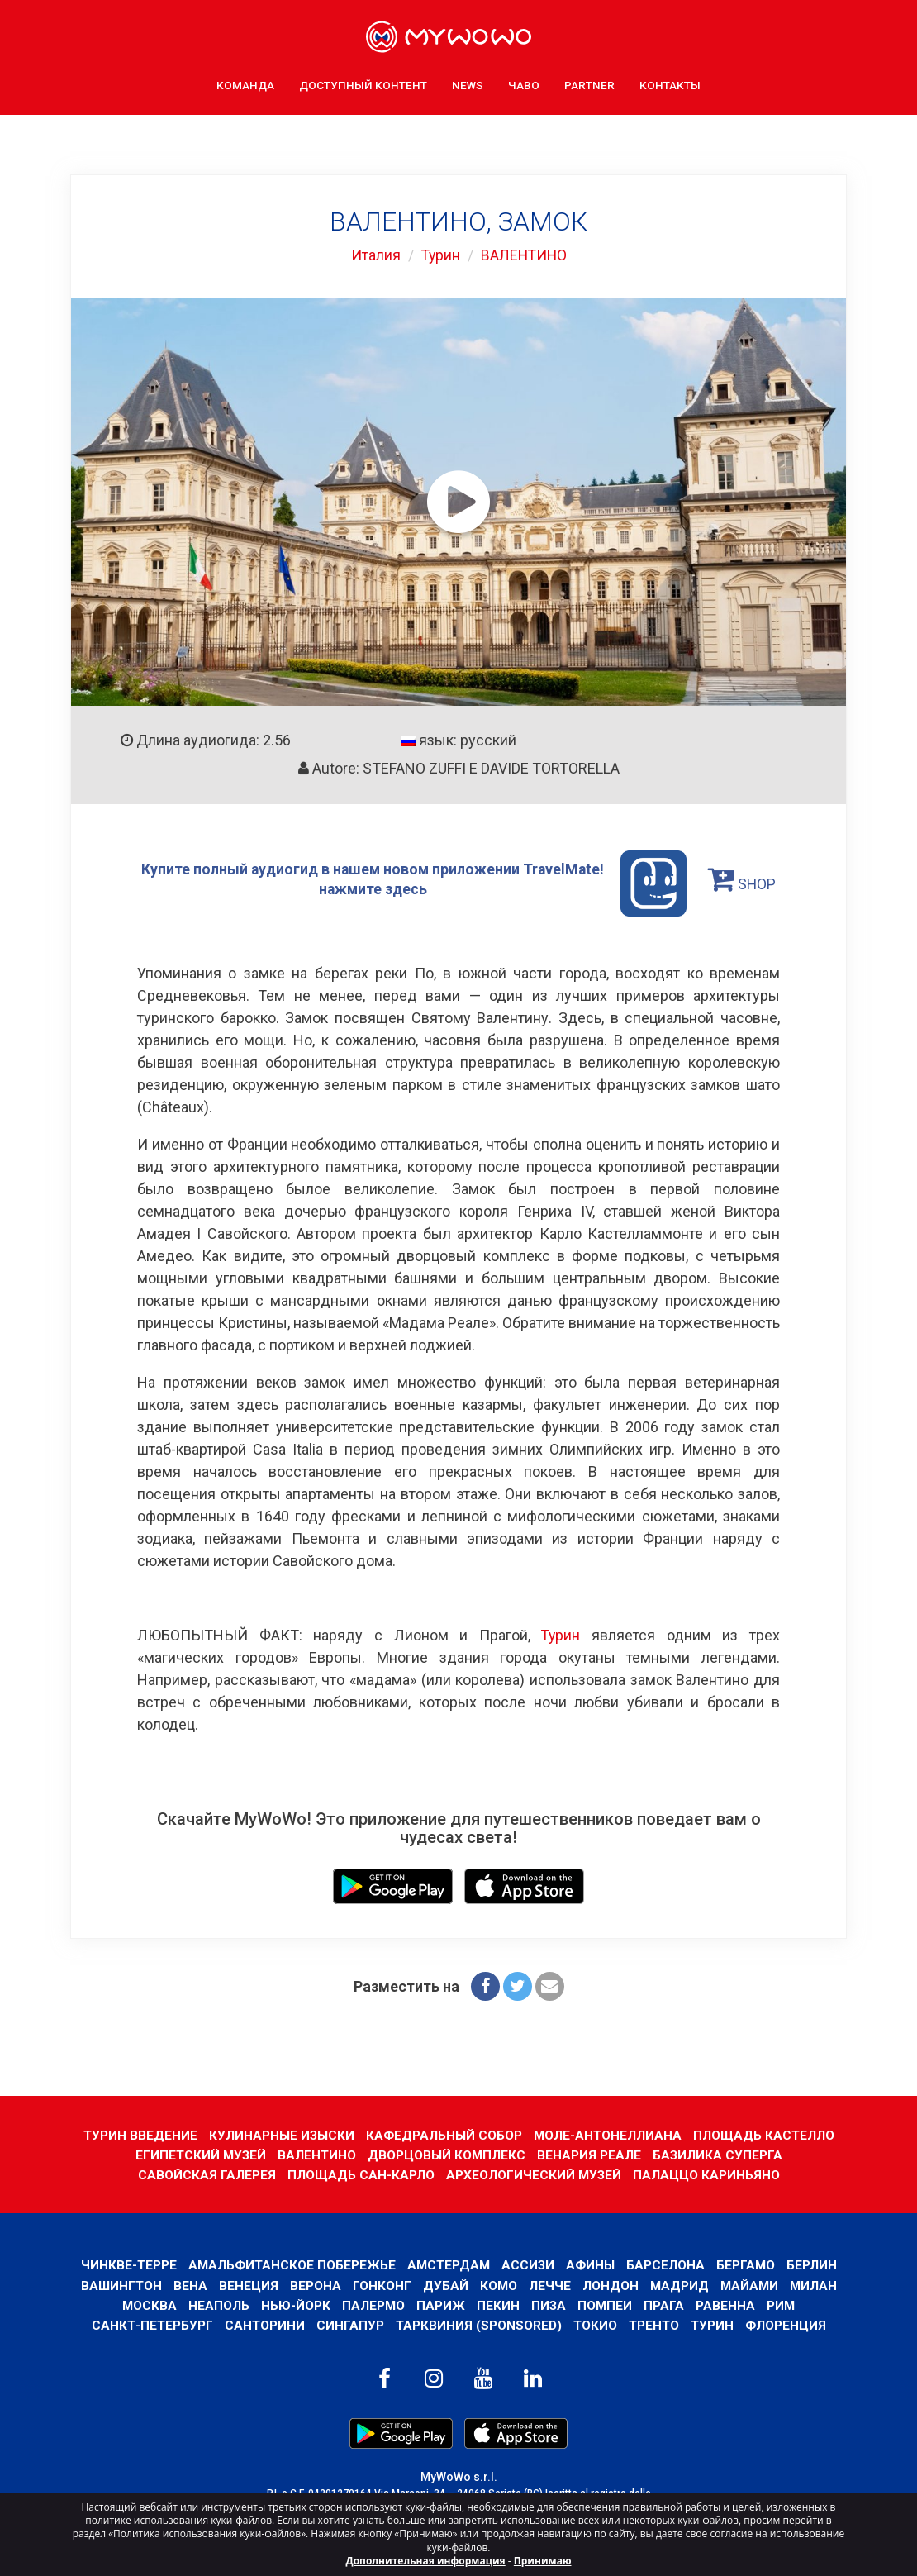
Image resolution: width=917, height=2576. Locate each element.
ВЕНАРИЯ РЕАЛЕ (591, 2154)
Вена (190, 2285)
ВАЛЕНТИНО (524, 255)
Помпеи (606, 2304)
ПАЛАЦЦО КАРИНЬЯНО (707, 2174)
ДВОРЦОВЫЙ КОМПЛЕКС (447, 2154)
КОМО (498, 2285)
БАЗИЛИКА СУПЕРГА (719, 2154)
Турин (439, 255)
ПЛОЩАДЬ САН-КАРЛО (360, 2174)
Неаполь (218, 2304)
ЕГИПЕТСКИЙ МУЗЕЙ (198, 2154)
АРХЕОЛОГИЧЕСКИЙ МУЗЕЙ (533, 2174)
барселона (668, 2264)
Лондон (610, 2285)
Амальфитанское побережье (289, 2264)
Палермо (373, 2304)
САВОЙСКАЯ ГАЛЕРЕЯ (206, 2174)
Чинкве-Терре (125, 2264)
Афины (592, 2264)
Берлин (815, 2264)
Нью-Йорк (295, 2304)
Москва (148, 2304)
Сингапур (349, 2324)
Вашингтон (119, 2285)
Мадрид (680, 2285)
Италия (373, 255)
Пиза (549, 2304)
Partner (589, 82)
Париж (440, 2304)
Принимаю (543, 2561)
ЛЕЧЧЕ (550, 2285)
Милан (816, 2285)
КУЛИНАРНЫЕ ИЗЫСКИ (280, 2134)
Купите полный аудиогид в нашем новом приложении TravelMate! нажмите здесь (414, 883)
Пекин (498, 2304)
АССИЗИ (529, 2264)
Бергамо (748, 2264)
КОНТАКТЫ (670, 82)
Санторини (263, 2324)
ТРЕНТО (656, 2324)
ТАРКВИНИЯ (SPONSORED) (478, 2324)
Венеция (248, 2285)
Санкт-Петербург (149, 2324)
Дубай (445, 2285)
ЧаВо (523, 82)
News (467, 82)
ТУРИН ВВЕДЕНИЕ (137, 2134)
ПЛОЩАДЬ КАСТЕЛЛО (767, 2134)
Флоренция (788, 2324)
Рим (782, 2304)
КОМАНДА (245, 82)
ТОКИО (595, 2324)
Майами (751, 2285)
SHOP (744, 879)
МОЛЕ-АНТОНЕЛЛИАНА (609, 2134)
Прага (665, 2304)
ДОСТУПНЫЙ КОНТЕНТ (363, 82)
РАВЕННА (727, 2304)
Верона (314, 2285)
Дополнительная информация (426, 2561)
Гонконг (381, 2285)
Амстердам (448, 2264)
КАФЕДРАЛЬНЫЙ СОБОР (444, 2134)
